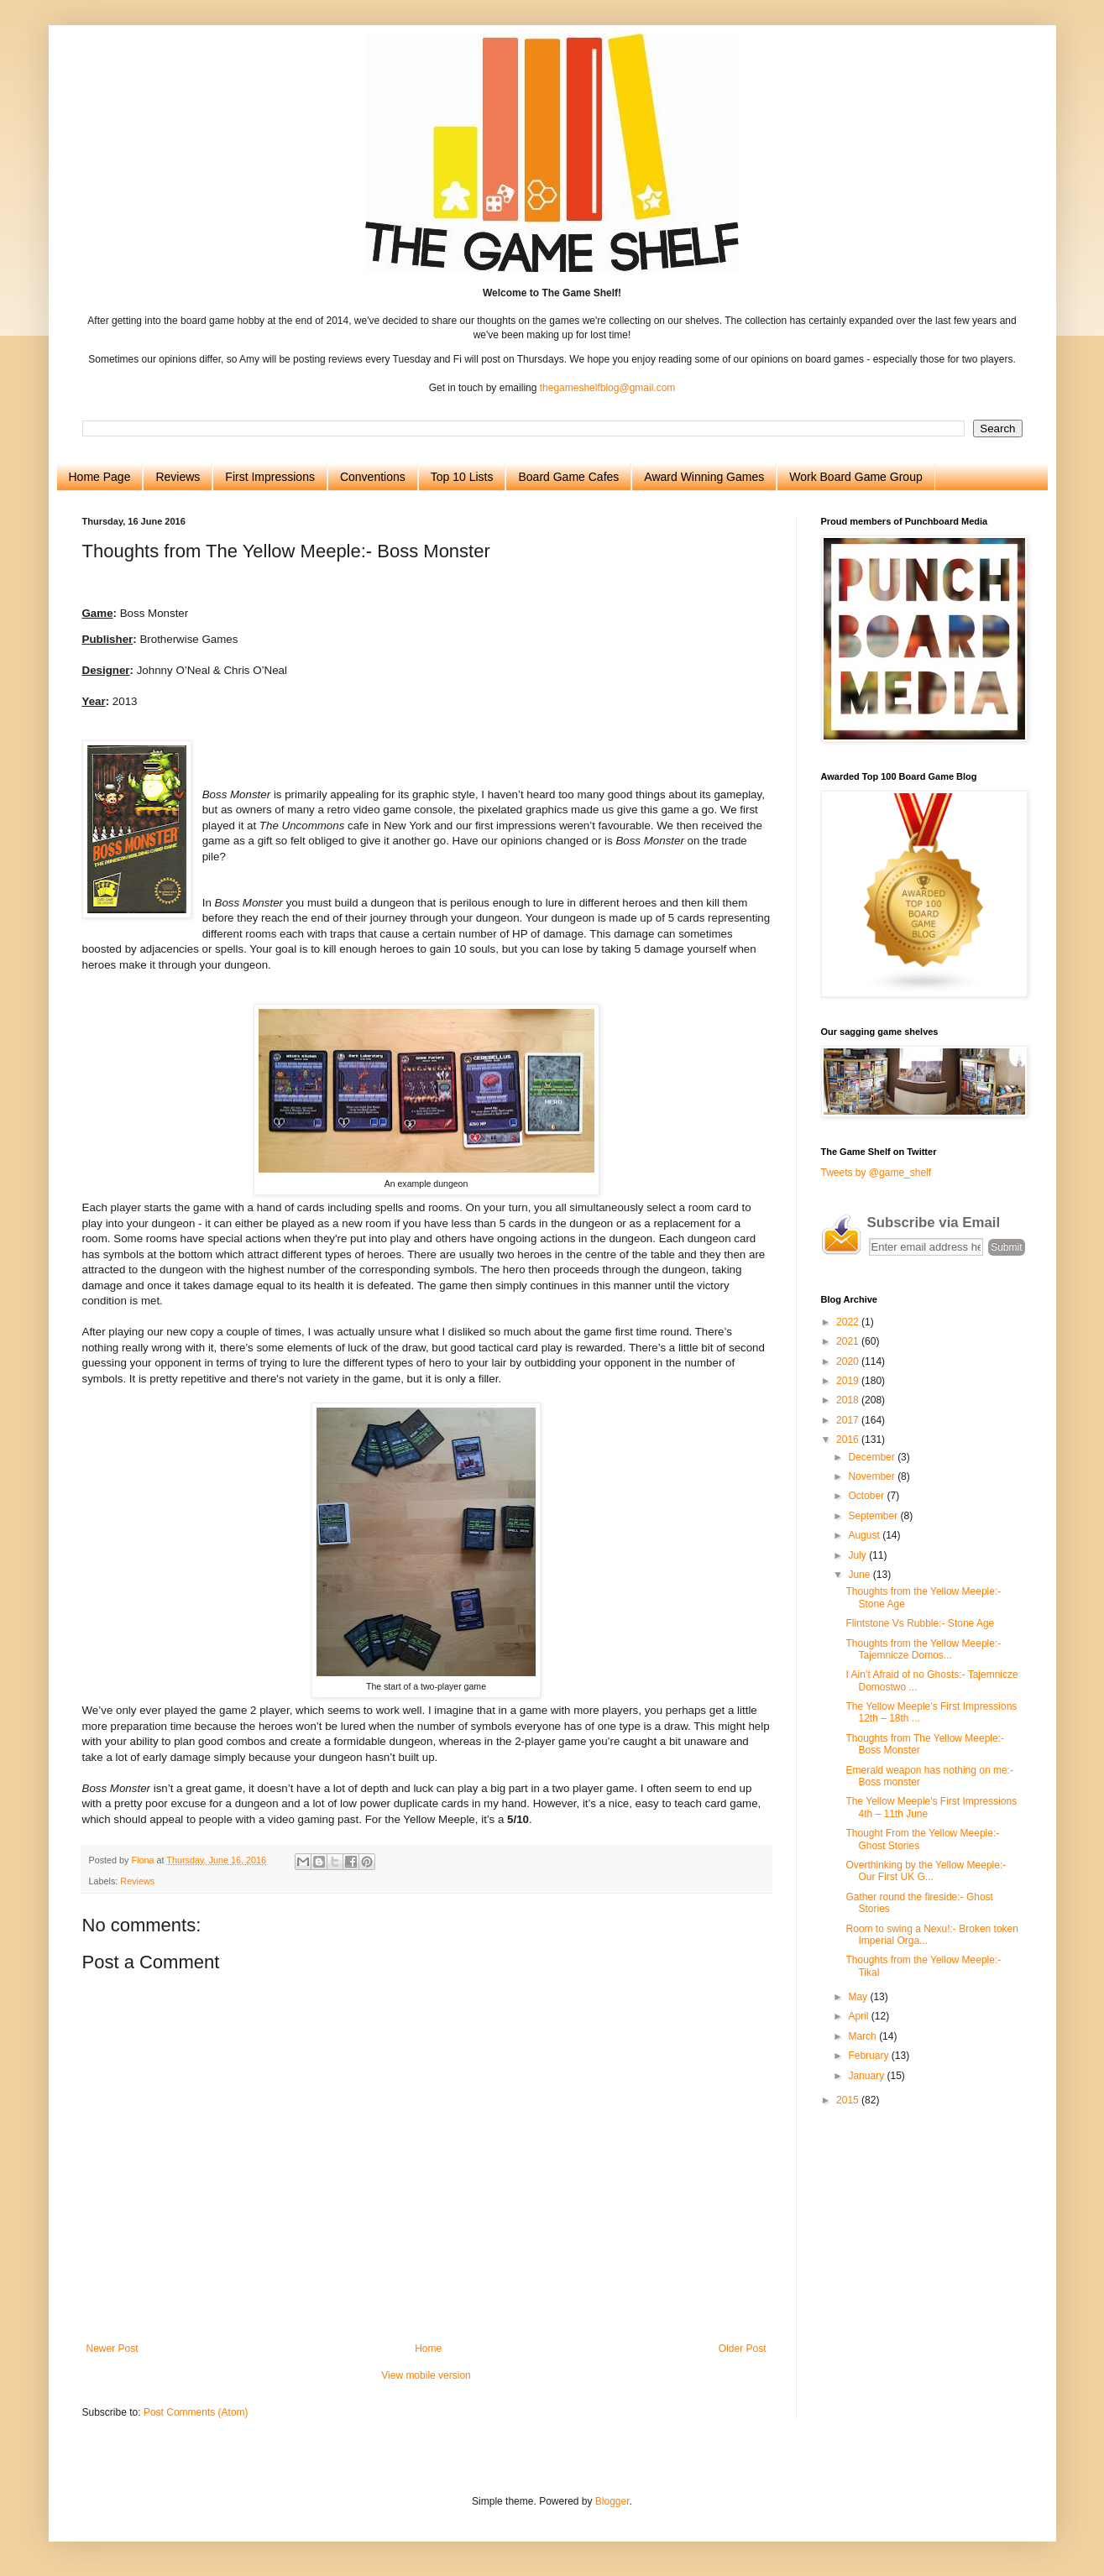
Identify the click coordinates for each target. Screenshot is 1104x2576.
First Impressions (270, 476)
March (863, 2036)
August (865, 1535)
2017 (848, 1420)
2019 (848, 1381)
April (859, 2016)
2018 (848, 1400)
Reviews (177, 476)
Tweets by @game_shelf (876, 1172)
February (869, 2055)
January (867, 2076)
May (859, 1997)
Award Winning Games (704, 476)
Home (428, 2348)
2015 (848, 2100)
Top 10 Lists (462, 476)
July (858, 1555)
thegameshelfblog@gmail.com (608, 388)
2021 (848, 1341)
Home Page (100, 476)
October (867, 1496)
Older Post (743, 2348)
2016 (848, 1439)
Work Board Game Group (855, 476)
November (872, 1476)
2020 (848, 1361)
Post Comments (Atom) (196, 2412)
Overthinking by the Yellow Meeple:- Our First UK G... (925, 1871)
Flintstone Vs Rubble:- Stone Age (919, 1623)
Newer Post (112, 2348)
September (874, 1516)
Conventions (372, 476)
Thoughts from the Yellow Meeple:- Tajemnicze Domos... (923, 1649)
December (872, 1457)
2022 (848, 1322)
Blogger (612, 2501)
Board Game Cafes (568, 476)
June (860, 1575)
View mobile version (426, 2375)
